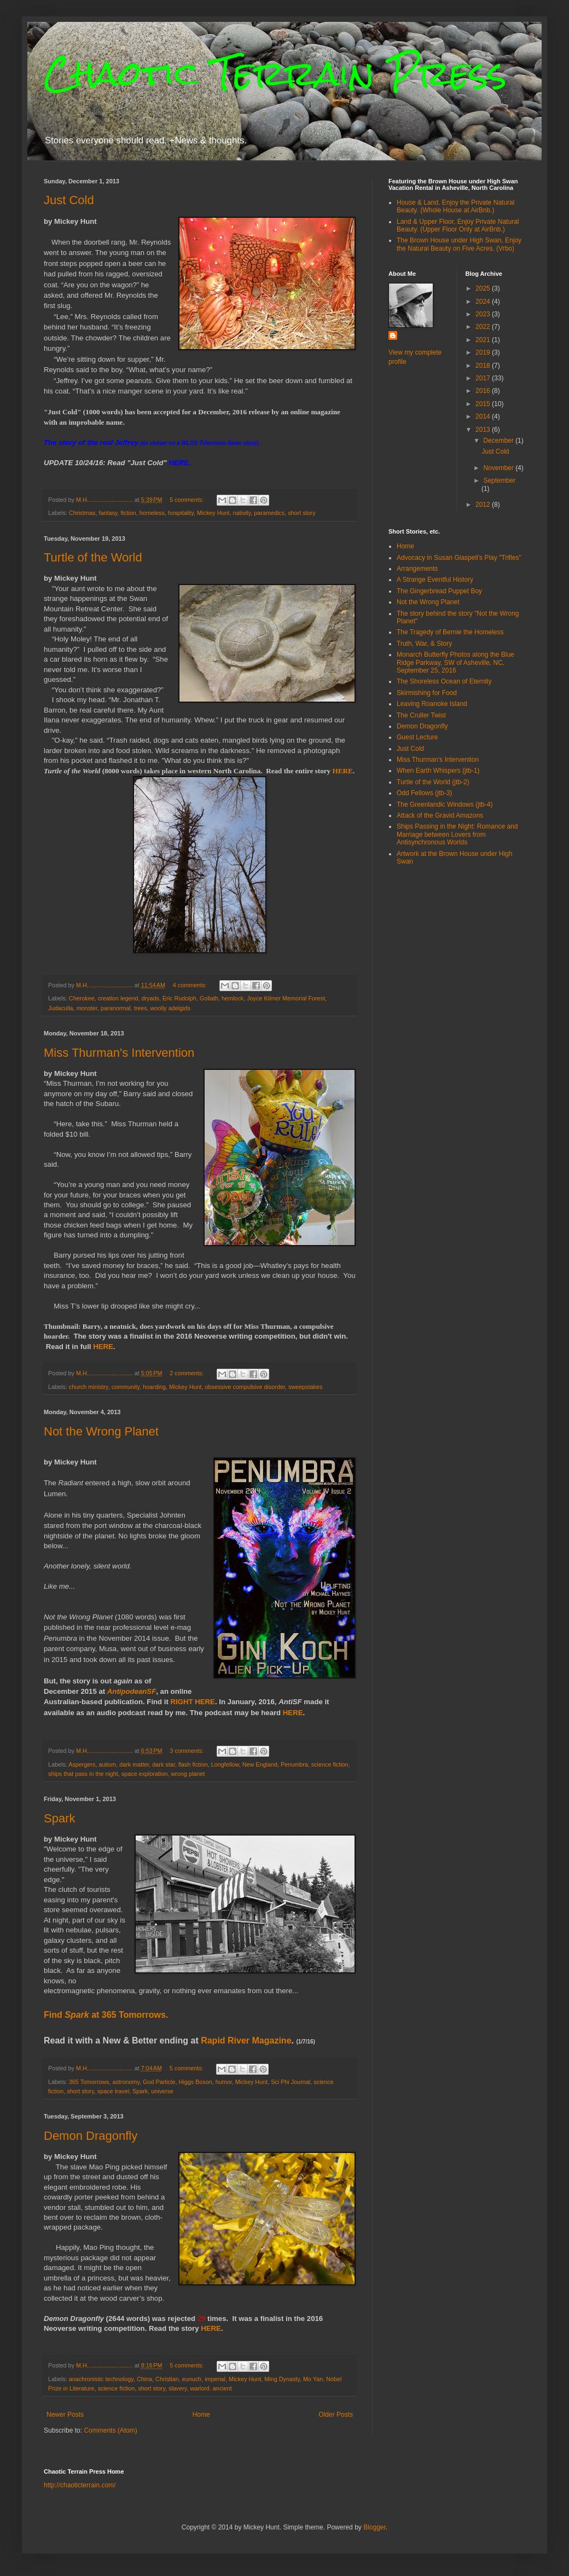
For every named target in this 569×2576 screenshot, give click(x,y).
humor (224, 2082)
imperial (215, 2379)
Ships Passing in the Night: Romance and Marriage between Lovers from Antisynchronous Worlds (457, 834)
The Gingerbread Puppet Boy (439, 591)
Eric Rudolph (179, 998)
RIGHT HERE (193, 1702)
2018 (483, 365)
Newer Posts (65, 2414)
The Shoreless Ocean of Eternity (444, 681)
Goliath (209, 998)
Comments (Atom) (110, 2430)
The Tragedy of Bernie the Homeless (450, 632)
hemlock (232, 998)
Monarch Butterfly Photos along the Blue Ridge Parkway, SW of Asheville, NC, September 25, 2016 (455, 662)
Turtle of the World (93, 557)
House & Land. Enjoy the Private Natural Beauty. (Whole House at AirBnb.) (455, 206)
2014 (483, 416)
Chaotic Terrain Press (275, 73)
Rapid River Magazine (246, 2040)
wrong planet (188, 1773)
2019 (483, 352)
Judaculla (60, 1008)
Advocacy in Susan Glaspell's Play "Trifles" (459, 557)
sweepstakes (305, 1386)
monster (87, 1008)
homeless (152, 513)
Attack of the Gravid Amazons (440, 815)
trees (140, 1008)
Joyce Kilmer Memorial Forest (286, 998)
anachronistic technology (101, 2379)
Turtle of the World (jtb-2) (433, 782)
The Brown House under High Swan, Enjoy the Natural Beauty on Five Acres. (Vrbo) (459, 244)
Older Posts (335, 2414)
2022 (483, 327)
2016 (483, 391)
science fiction (330, 1764)
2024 (483, 301)
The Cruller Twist (421, 715)
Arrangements (417, 568)
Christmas (82, 513)
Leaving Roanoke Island (432, 704)
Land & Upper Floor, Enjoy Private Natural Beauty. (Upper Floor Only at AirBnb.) (458, 225)
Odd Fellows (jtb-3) (424, 793)
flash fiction (193, 1764)
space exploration (144, 1773)
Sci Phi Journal (290, 2082)
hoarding (154, 1386)
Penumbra (294, 1764)
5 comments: (187, 499)
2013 (483, 429)
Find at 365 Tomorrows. (106, 2014)
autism (107, 1764)
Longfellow (225, 1764)
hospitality (181, 513)
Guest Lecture (417, 737)
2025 (483, 288)
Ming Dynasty (282, 2379)
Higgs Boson (195, 2082)
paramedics (269, 513)
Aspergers (81, 1764)
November (499, 468)
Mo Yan (313, 2379)
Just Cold (69, 200)
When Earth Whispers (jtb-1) (438, 770)
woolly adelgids (170, 1008)
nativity (242, 513)
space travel (113, 2091)
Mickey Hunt (213, 513)
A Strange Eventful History (435, 579)
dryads (150, 998)
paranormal (116, 1008)
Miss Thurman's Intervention (119, 1053)
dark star (163, 1764)
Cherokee (82, 998)
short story (301, 513)
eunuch (191, 2379)
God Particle (159, 2082)
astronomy (126, 2082)
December (499, 440)
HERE (179, 463)
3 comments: (187, 1750)
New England (259, 1764)
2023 (483, 314)
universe (162, 2091)
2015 (483, 404)
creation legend (118, 998)
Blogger (374, 2527)
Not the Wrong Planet (101, 1431)
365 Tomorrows (89, 2082)
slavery (178, 2388)
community (126, 1386)
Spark (59, 1818)
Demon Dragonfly (90, 2136)
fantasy (107, 513)
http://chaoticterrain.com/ (79, 2485)
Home (201, 2414)
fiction (128, 513)
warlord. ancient (210, 2388)
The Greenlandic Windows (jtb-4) (444, 804)
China (144, 2379)
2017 (483, 378)
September (499, 480)
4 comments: (190, 985)
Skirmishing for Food (427, 693)
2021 (483, 340)
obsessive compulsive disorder (244, 1386)
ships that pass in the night (83, 1773)
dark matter (134, 1764)
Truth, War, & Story (424, 643)
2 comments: (187, 1373)
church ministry (88, 1386)
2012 (483, 504)
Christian (167, 2379)
